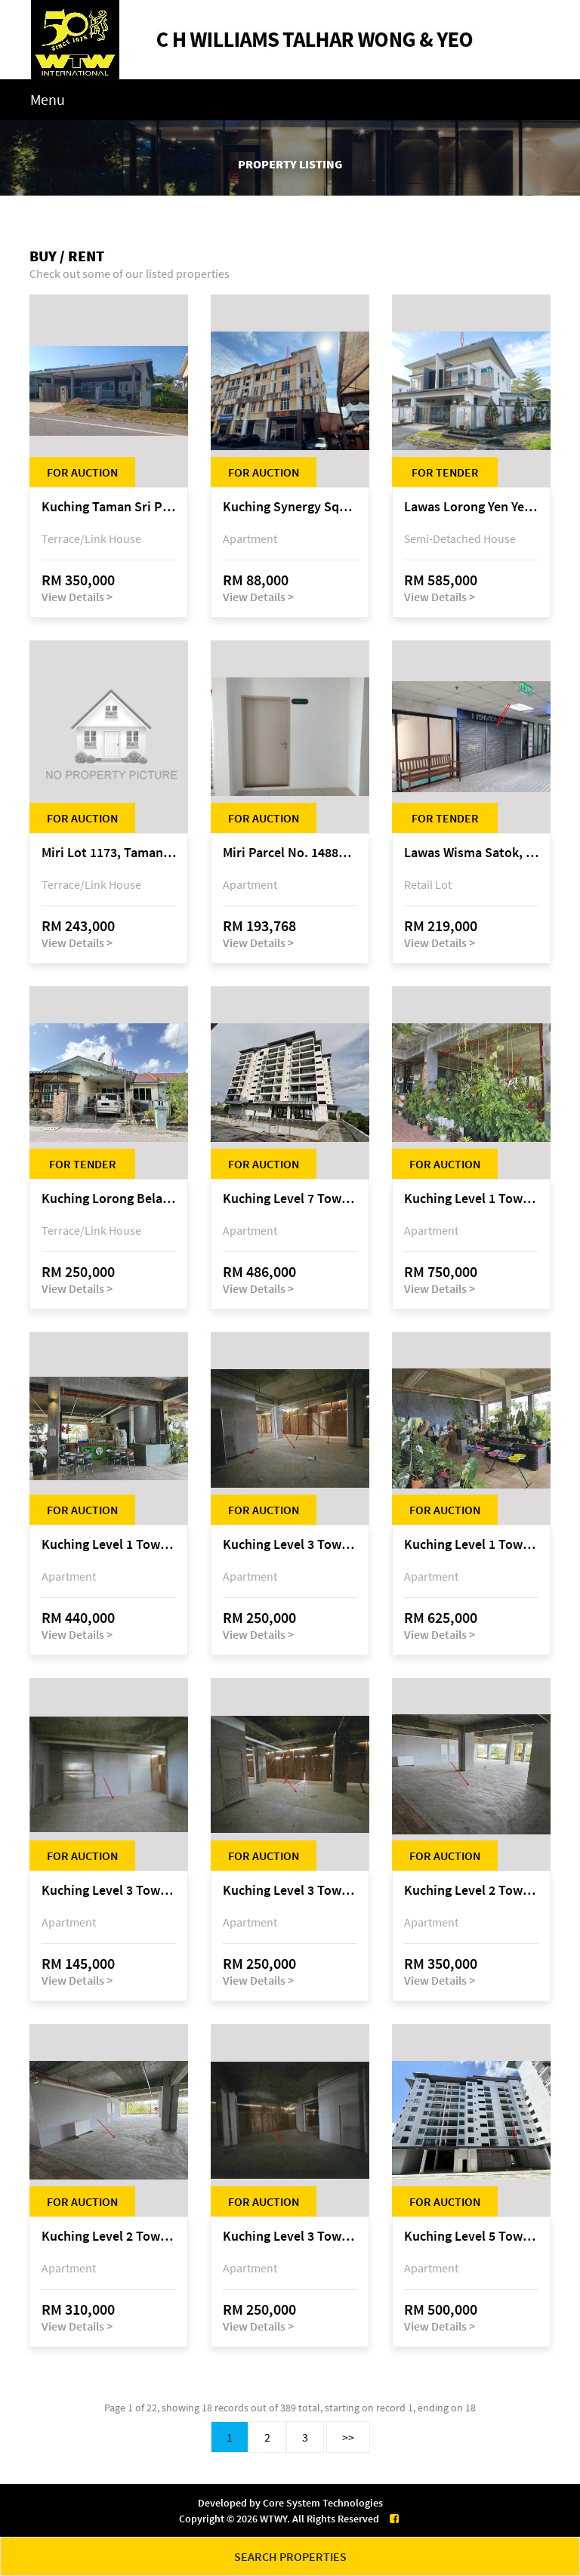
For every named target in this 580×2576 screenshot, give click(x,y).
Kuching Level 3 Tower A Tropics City (290, 1545)
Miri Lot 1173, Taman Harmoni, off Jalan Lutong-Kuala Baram (109, 853)
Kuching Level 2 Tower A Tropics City (471, 1891)
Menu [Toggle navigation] (47, 99)
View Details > (77, 596)
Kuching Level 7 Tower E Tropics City (290, 1199)
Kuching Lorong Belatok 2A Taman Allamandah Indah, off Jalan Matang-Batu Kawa (109, 1199)
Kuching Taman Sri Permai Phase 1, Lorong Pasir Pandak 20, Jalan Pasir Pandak (109, 507)
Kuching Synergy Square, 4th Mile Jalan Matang (290, 507)
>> (348, 2437)
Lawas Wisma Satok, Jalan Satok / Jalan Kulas (471, 853)
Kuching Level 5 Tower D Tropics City (471, 2236)
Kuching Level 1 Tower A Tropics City (471, 1199)
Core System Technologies (323, 2503)
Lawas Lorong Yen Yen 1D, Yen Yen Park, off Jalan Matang (471, 507)
